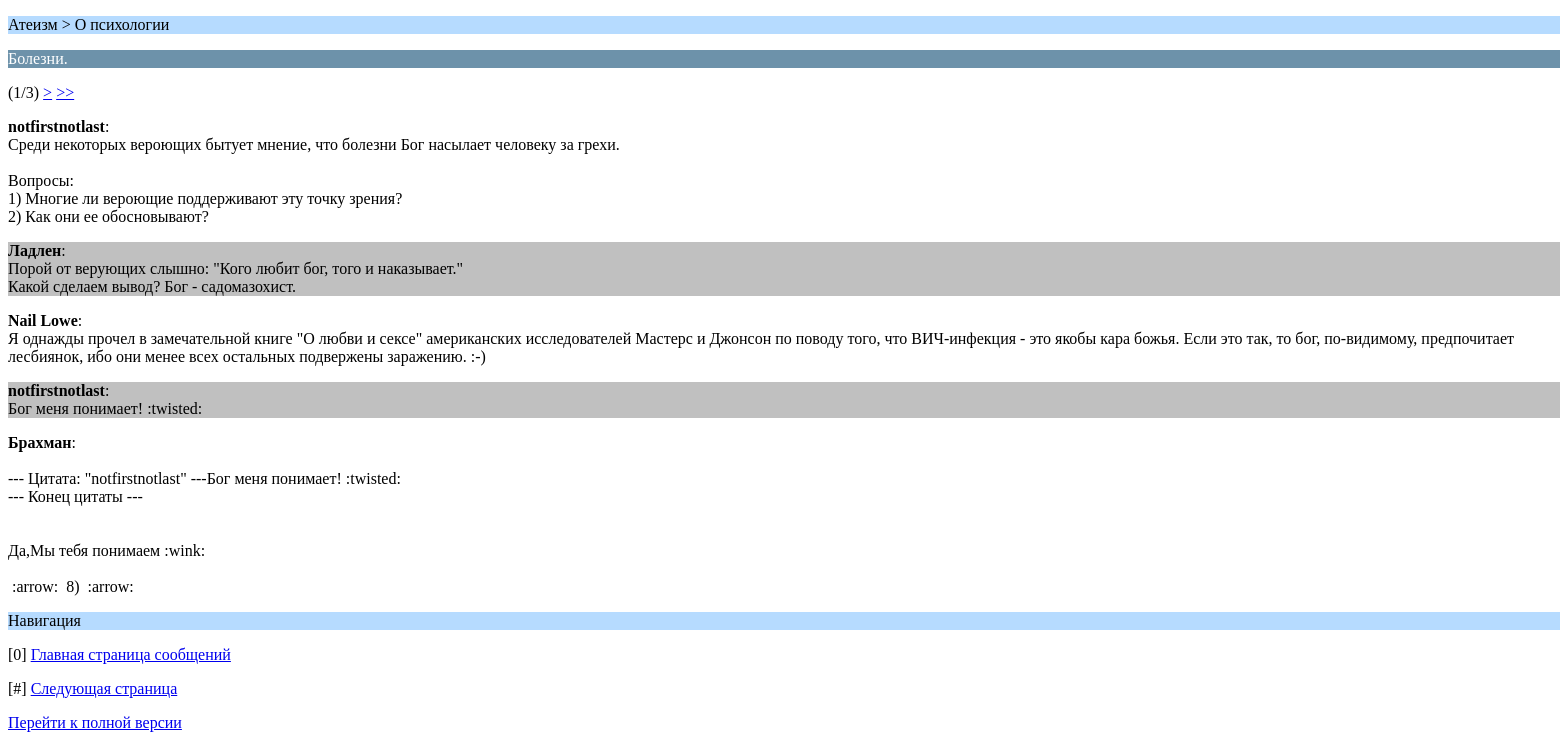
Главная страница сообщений (131, 654)
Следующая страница (104, 688)
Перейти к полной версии (95, 722)
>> (65, 92)
